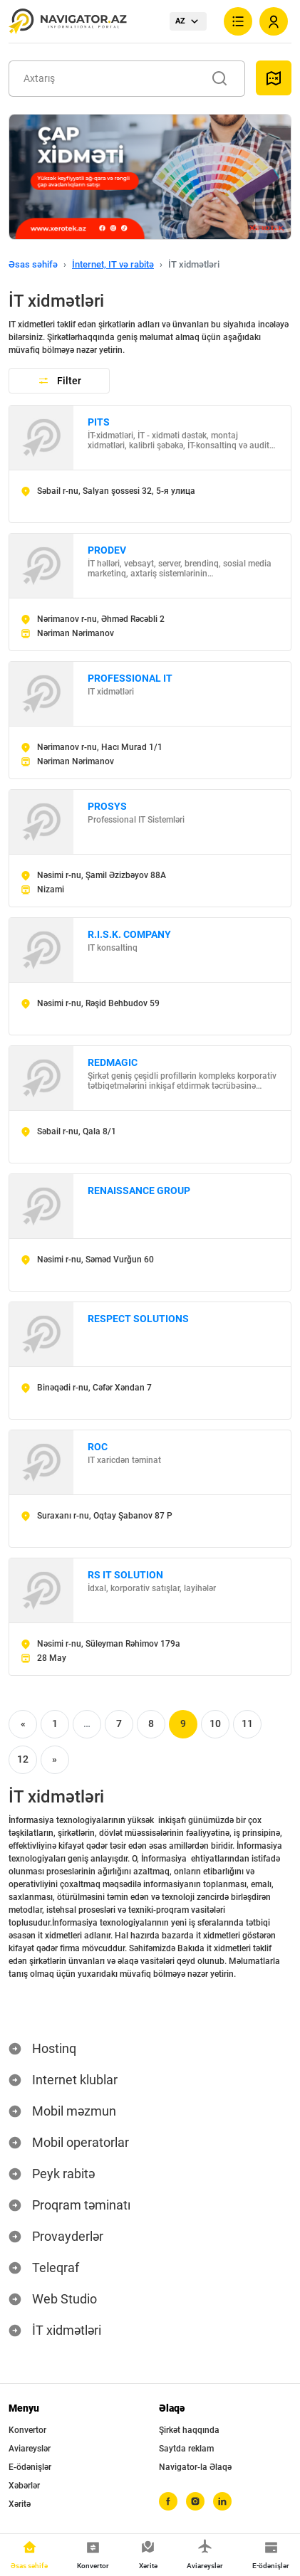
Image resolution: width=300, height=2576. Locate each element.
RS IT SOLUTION (125, 1574)
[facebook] (168, 2501)
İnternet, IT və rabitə (113, 264)
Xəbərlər (24, 2486)
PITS (99, 422)
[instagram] (195, 2501)
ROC (98, 1446)
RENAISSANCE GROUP (139, 1190)
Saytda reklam (186, 2449)
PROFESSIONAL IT (130, 678)
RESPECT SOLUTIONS (138, 1318)
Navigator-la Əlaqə (195, 2467)
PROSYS (107, 806)
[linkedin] (222, 2501)
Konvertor (27, 2430)
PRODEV (107, 550)
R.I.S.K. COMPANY (129, 934)
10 (215, 1723)
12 (23, 1759)
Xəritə (20, 2504)
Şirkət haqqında (189, 2430)
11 (247, 1723)
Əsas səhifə (33, 264)
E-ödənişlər (30, 2467)
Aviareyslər (30, 2449)
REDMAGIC (113, 1062)
